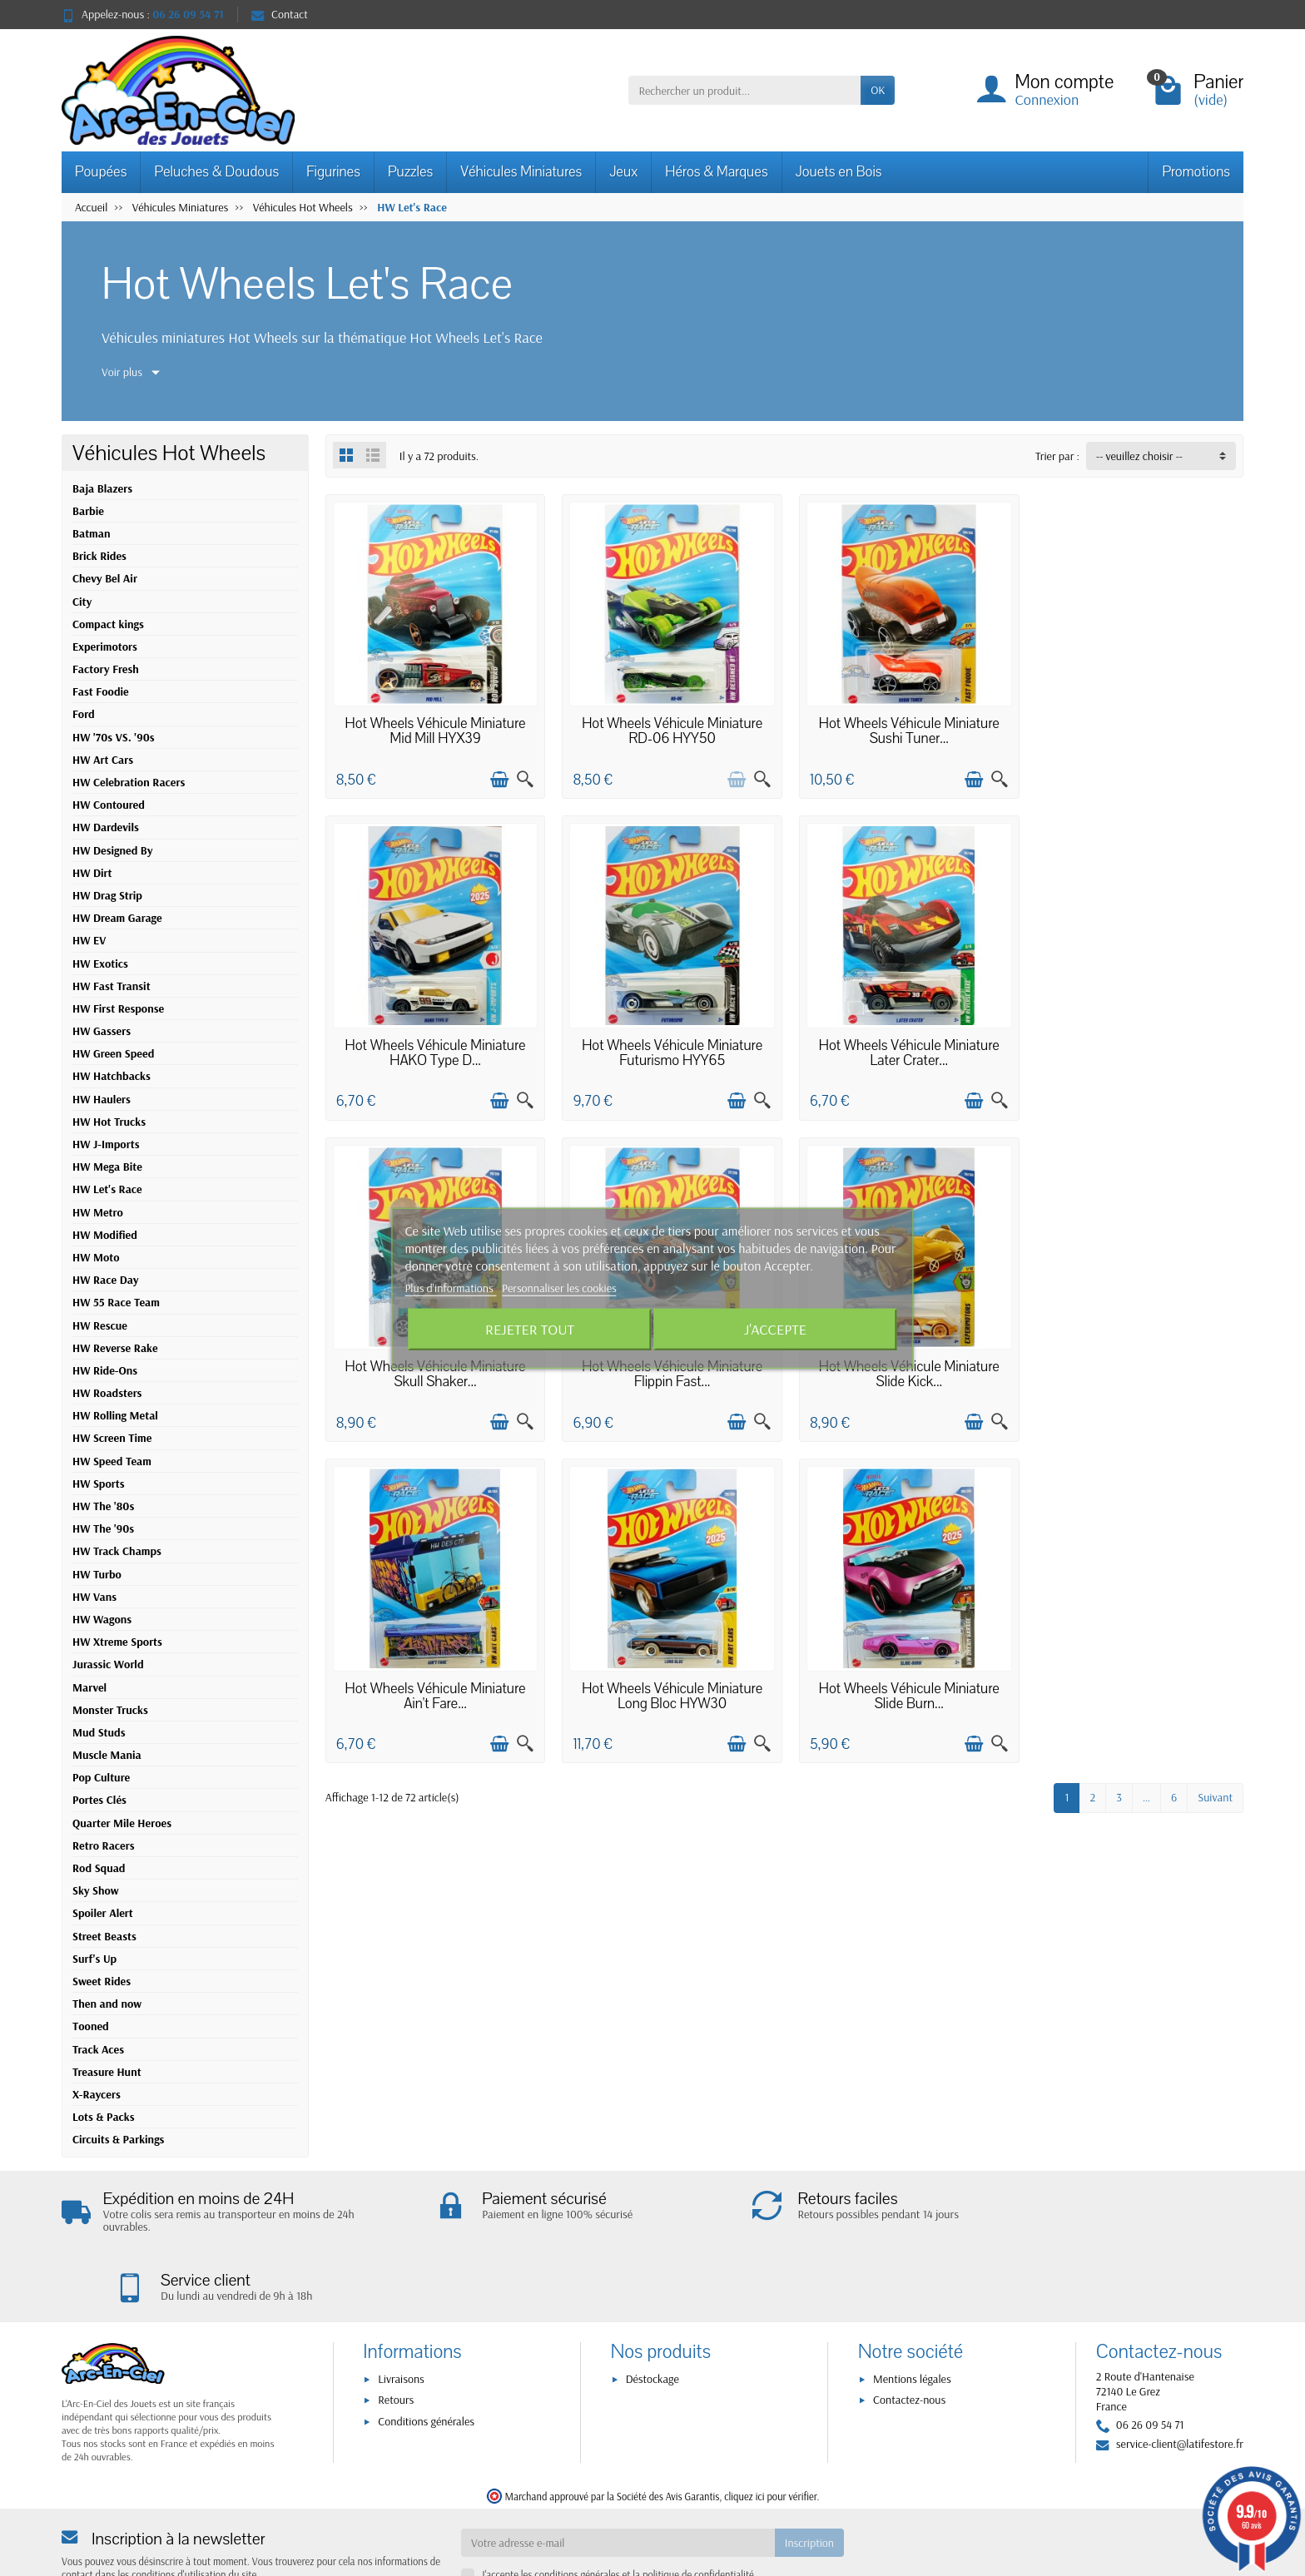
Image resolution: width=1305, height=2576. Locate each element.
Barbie (88, 510)
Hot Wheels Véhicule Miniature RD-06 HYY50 (667, 728)
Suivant (1215, 1466)
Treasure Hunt (106, 2071)
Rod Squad (99, 1867)
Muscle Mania (106, 1754)
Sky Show (95, 1890)
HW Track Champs (116, 1550)
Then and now (106, 2003)
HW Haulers (101, 1099)
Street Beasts (104, 1936)
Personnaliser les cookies (559, 1288)
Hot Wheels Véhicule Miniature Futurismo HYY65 (434, 1046)
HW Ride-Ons (104, 1370)
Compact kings (108, 624)
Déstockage (652, 2311)
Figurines (333, 171)
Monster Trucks (110, 1709)
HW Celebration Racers (128, 782)
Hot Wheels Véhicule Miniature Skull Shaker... (901, 1046)
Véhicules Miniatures (521, 171)
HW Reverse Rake (115, 1347)
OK (878, 89)
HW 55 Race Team (116, 1302)
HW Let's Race (107, 1188)
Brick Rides (99, 555)
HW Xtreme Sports (117, 1641)
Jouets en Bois (839, 171)
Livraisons (401, 2311)
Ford (83, 713)
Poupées (101, 171)
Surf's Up (94, 1958)
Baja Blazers (102, 488)
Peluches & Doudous (216, 171)
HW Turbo (97, 1574)
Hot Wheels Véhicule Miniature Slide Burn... (1134, 1365)
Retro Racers (103, 1845)
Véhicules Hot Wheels (168, 453)
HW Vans (94, 1596)
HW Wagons (101, 1619)
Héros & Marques (716, 171)
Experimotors (104, 646)
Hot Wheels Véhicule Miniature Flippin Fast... (1134, 1046)
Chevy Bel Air (104, 578)
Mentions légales (912, 2311)
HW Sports (98, 1483)
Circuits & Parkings (118, 2139)
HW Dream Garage (117, 917)
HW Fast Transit (111, 985)
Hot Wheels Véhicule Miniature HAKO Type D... (1134, 728)
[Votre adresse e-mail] (618, 2474)
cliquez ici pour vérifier (770, 2428)
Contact (279, 14)
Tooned (90, 2026)
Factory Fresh (105, 668)
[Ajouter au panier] (497, 776)
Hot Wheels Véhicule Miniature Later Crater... (667, 1046)
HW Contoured (108, 804)
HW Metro (97, 1212)
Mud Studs (99, 1732)
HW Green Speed (113, 1053)
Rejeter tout (529, 1328)
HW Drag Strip (107, 895)
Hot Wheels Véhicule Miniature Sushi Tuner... (901, 728)
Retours (396, 2332)
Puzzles (410, 171)
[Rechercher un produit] (744, 90)
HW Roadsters (106, 1392)
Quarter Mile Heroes (121, 1823)
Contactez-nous (909, 2332)
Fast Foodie (100, 691)
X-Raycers (96, 2094)
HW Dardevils (105, 827)
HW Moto (96, 1257)
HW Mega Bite (107, 1166)
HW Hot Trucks (109, 1121)
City (82, 601)
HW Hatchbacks (111, 1075)
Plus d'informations (450, 1288)
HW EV (89, 940)
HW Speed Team (111, 1461)
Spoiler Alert (102, 1912)
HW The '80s (103, 1506)
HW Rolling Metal (115, 1415)
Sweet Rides (101, 1981)
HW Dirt (92, 872)
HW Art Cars (102, 759)
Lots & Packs (103, 2116)
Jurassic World (108, 1664)
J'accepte (775, 1328)
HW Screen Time (111, 1437)
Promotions (1196, 171)
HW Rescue (99, 1325)
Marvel (89, 1687)
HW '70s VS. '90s (113, 737)
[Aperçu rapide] (523, 776)
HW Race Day (105, 1279)
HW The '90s (103, 1528)
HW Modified (104, 1234)
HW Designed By (112, 850)
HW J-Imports (105, 1144)
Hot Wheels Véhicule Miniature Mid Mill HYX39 (434, 728)
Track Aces (98, 2049)
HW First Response (118, 1008)
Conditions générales (426, 2353)
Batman (91, 533)
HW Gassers (101, 1030)
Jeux (623, 171)
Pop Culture (101, 1777)
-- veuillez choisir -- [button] (1139, 455)
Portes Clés (99, 1799)
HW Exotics (100, 963)
